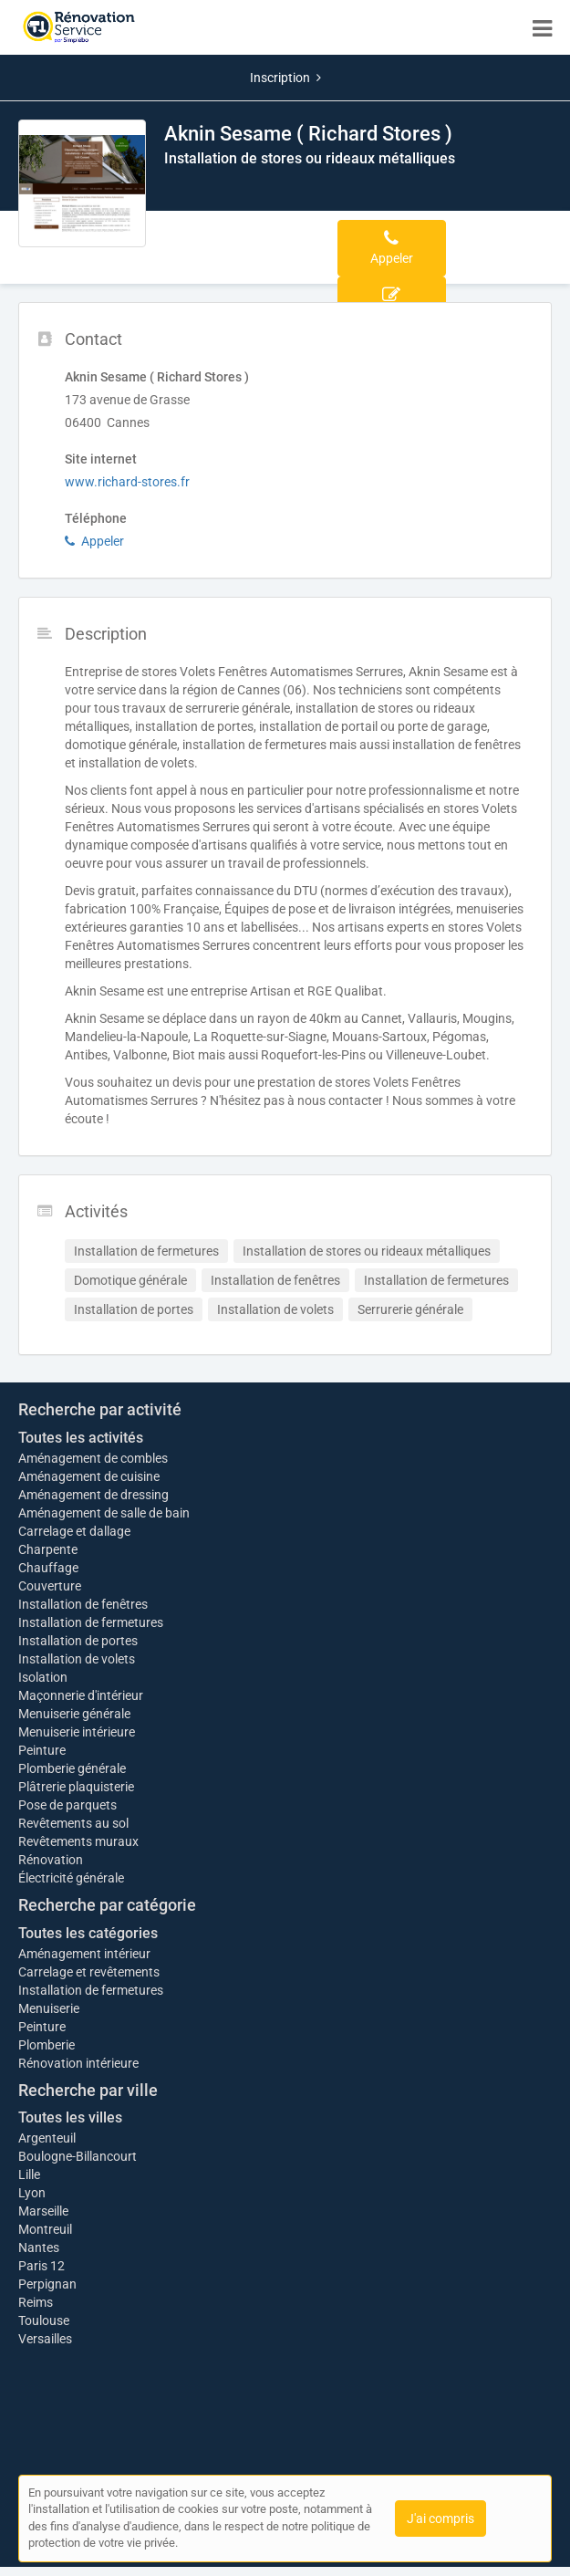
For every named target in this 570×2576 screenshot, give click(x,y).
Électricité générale (71, 1878)
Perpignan (47, 2284)
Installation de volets (76, 1659)
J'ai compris (440, 2518)
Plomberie (46, 2045)
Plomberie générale (72, 1768)
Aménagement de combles (93, 1458)
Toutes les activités (80, 1437)
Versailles (45, 2338)
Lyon (32, 2192)
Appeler (94, 541)
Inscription (285, 77)
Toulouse (43, 2320)
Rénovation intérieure (78, 2063)
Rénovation (50, 1859)
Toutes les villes (70, 2117)
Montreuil (45, 2229)
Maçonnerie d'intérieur (80, 1695)
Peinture (42, 1750)
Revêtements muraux (78, 1841)
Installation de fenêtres (83, 1604)
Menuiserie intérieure (76, 1732)
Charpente (48, 1549)
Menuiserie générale (74, 1713)
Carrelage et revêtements (89, 1972)
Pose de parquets (67, 1805)
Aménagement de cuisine (89, 1476)
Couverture (49, 1586)
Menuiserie (48, 2008)
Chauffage (48, 1567)
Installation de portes (78, 1640)
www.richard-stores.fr (127, 482)
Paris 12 (41, 2265)
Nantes (38, 2247)
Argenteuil (47, 2138)
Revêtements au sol (73, 1823)
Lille (29, 2174)
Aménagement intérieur (84, 1953)
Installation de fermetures (90, 1622)
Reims (35, 2302)
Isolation (42, 1677)
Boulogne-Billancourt (77, 2156)
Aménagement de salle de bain (104, 1513)
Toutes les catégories (88, 1933)
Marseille (43, 2211)
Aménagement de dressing (93, 1494)
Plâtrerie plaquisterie (76, 1786)
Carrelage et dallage (74, 1531)
